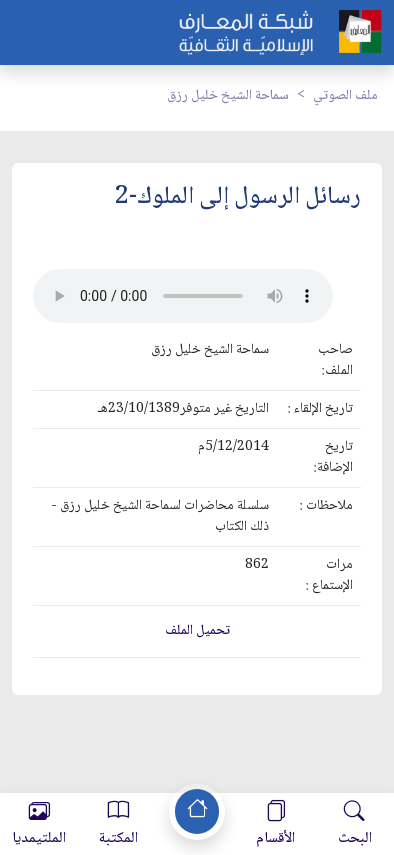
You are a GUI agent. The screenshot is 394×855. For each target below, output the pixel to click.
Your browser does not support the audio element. (183, 296)
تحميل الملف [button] (197, 631)
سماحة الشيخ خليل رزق (228, 96)
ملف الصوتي (345, 96)
